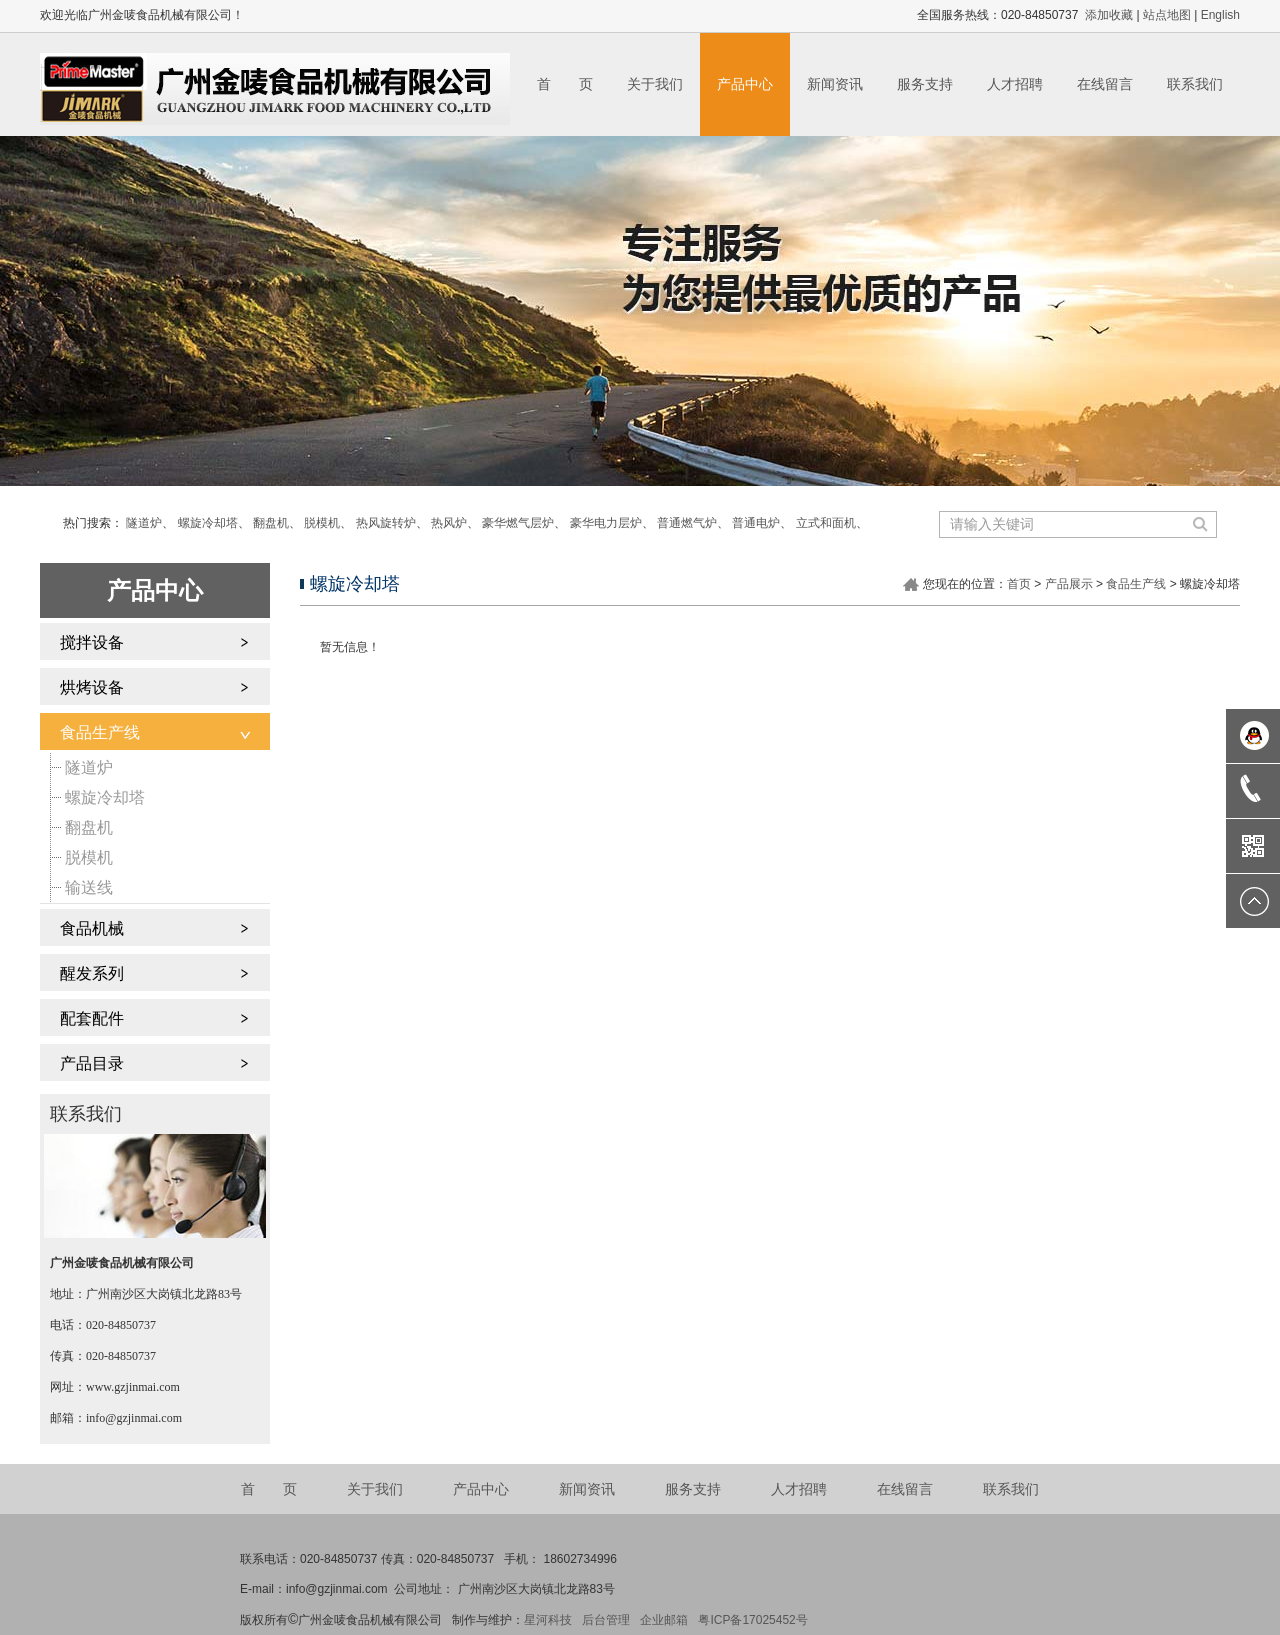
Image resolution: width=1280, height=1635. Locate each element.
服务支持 (925, 84)
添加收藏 (1109, 15)
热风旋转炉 (386, 523)
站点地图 (1167, 15)
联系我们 (1195, 84)
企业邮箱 (664, 1620)
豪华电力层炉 (606, 523)
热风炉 (449, 523)
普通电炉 (756, 523)
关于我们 (655, 84)
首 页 (565, 84)
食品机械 (92, 928)
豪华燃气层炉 (518, 523)
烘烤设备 (92, 687)
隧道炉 (144, 523)
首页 (1019, 584)
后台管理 (606, 1620)
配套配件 (92, 1018)
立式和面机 (826, 523)
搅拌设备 (92, 642)
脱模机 (322, 523)
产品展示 (1069, 584)
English (1220, 15)
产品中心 (745, 84)
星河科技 (548, 1620)
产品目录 (92, 1063)
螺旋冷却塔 (208, 523)
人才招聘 (1015, 84)
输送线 (89, 887)
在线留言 (1105, 84)
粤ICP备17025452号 (752, 1620)
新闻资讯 (835, 84)
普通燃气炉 (687, 523)
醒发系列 (92, 973)
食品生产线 (100, 732)
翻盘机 (271, 523)
